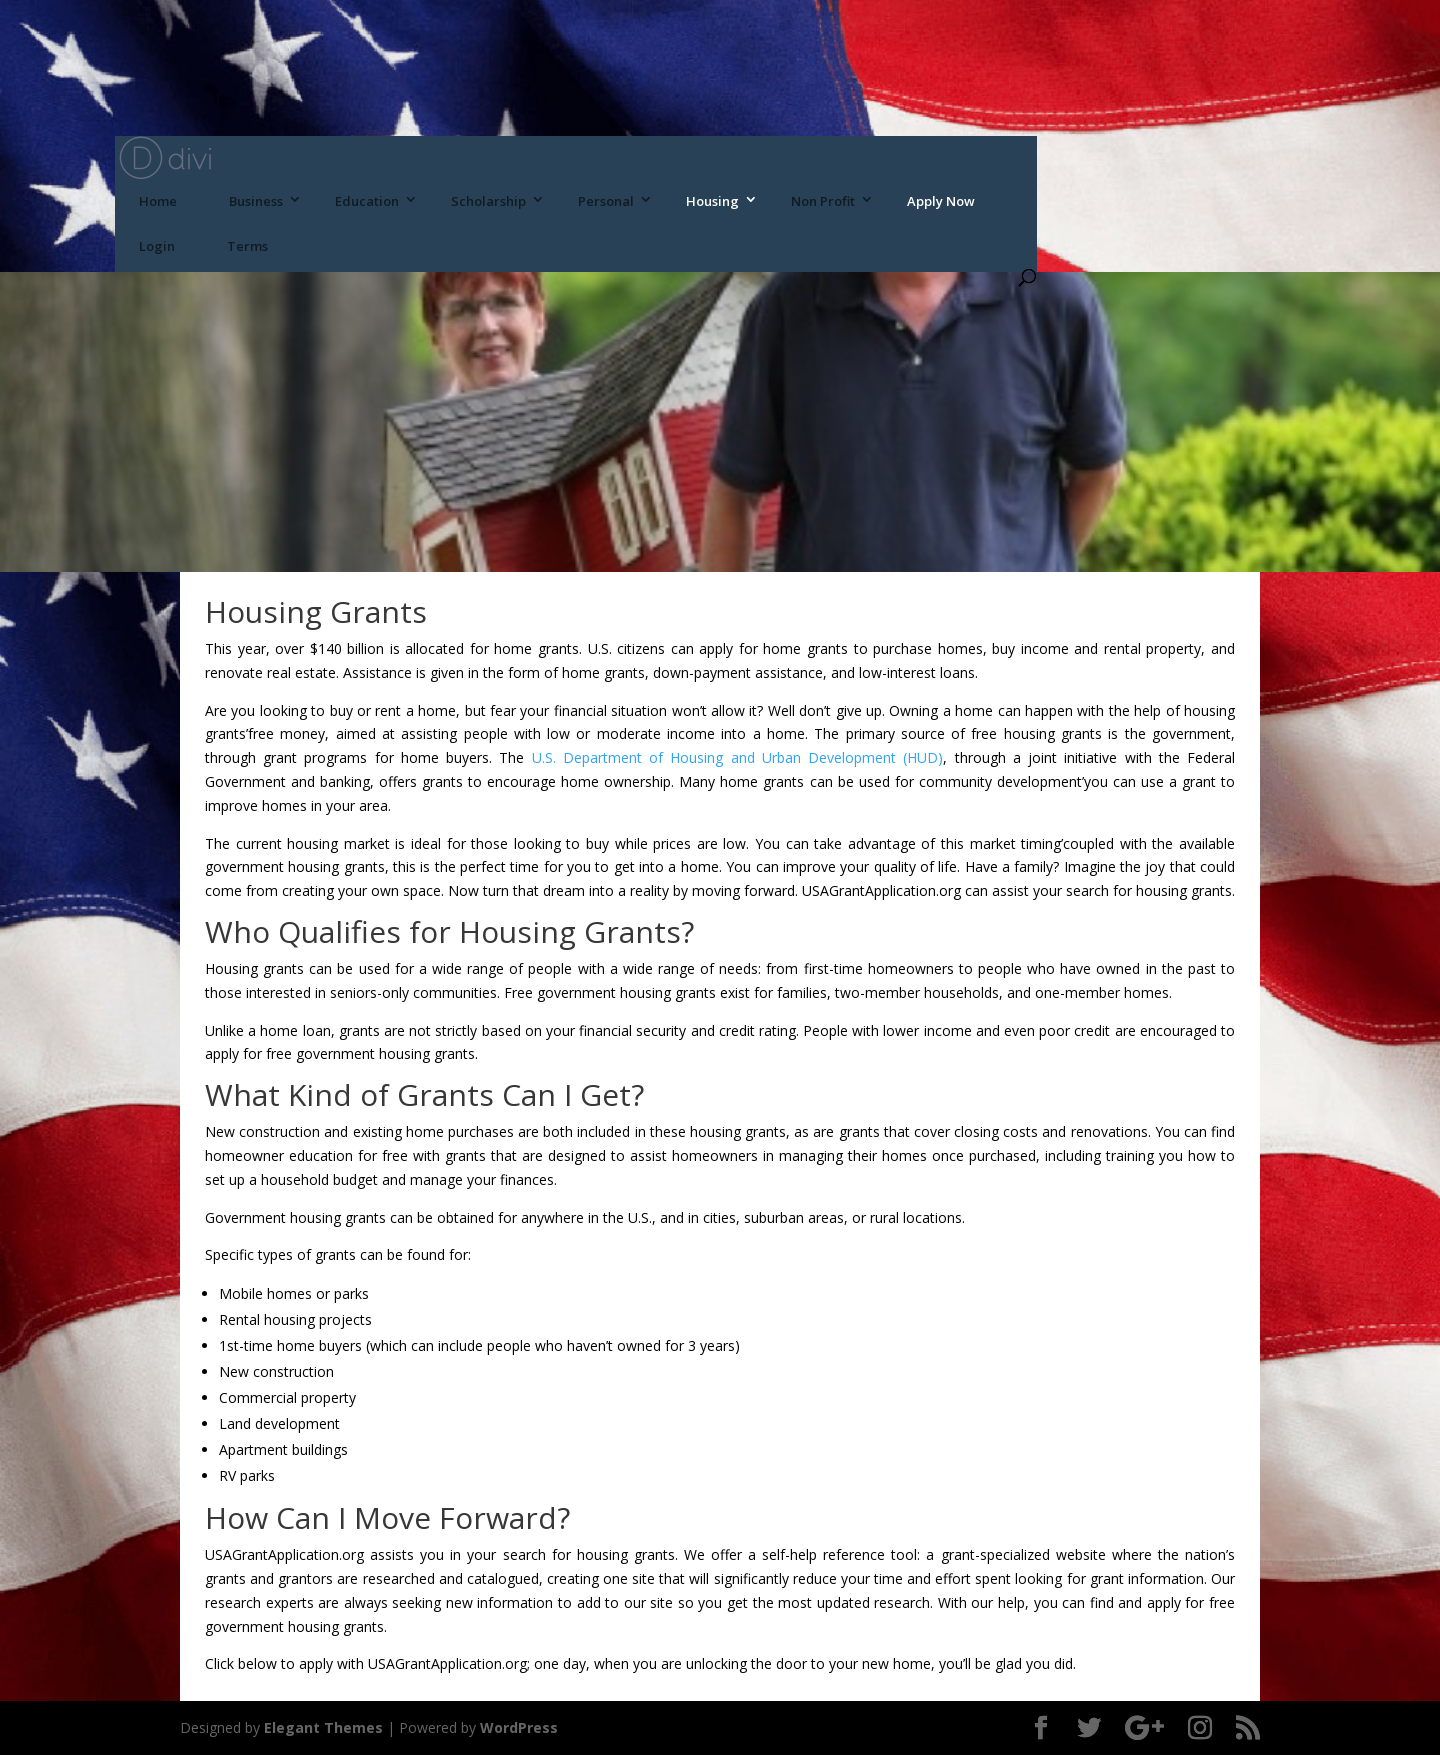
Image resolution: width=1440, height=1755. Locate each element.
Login (157, 246)
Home (158, 201)
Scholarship (488, 201)
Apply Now (941, 201)
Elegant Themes (323, 1727)
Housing (712, 201)
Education (367, 201)
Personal (606, 201)
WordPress (519, 1727)
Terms (247, 246)
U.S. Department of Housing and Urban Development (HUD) (738, 757)
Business (256, 201)
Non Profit (823, 201)
